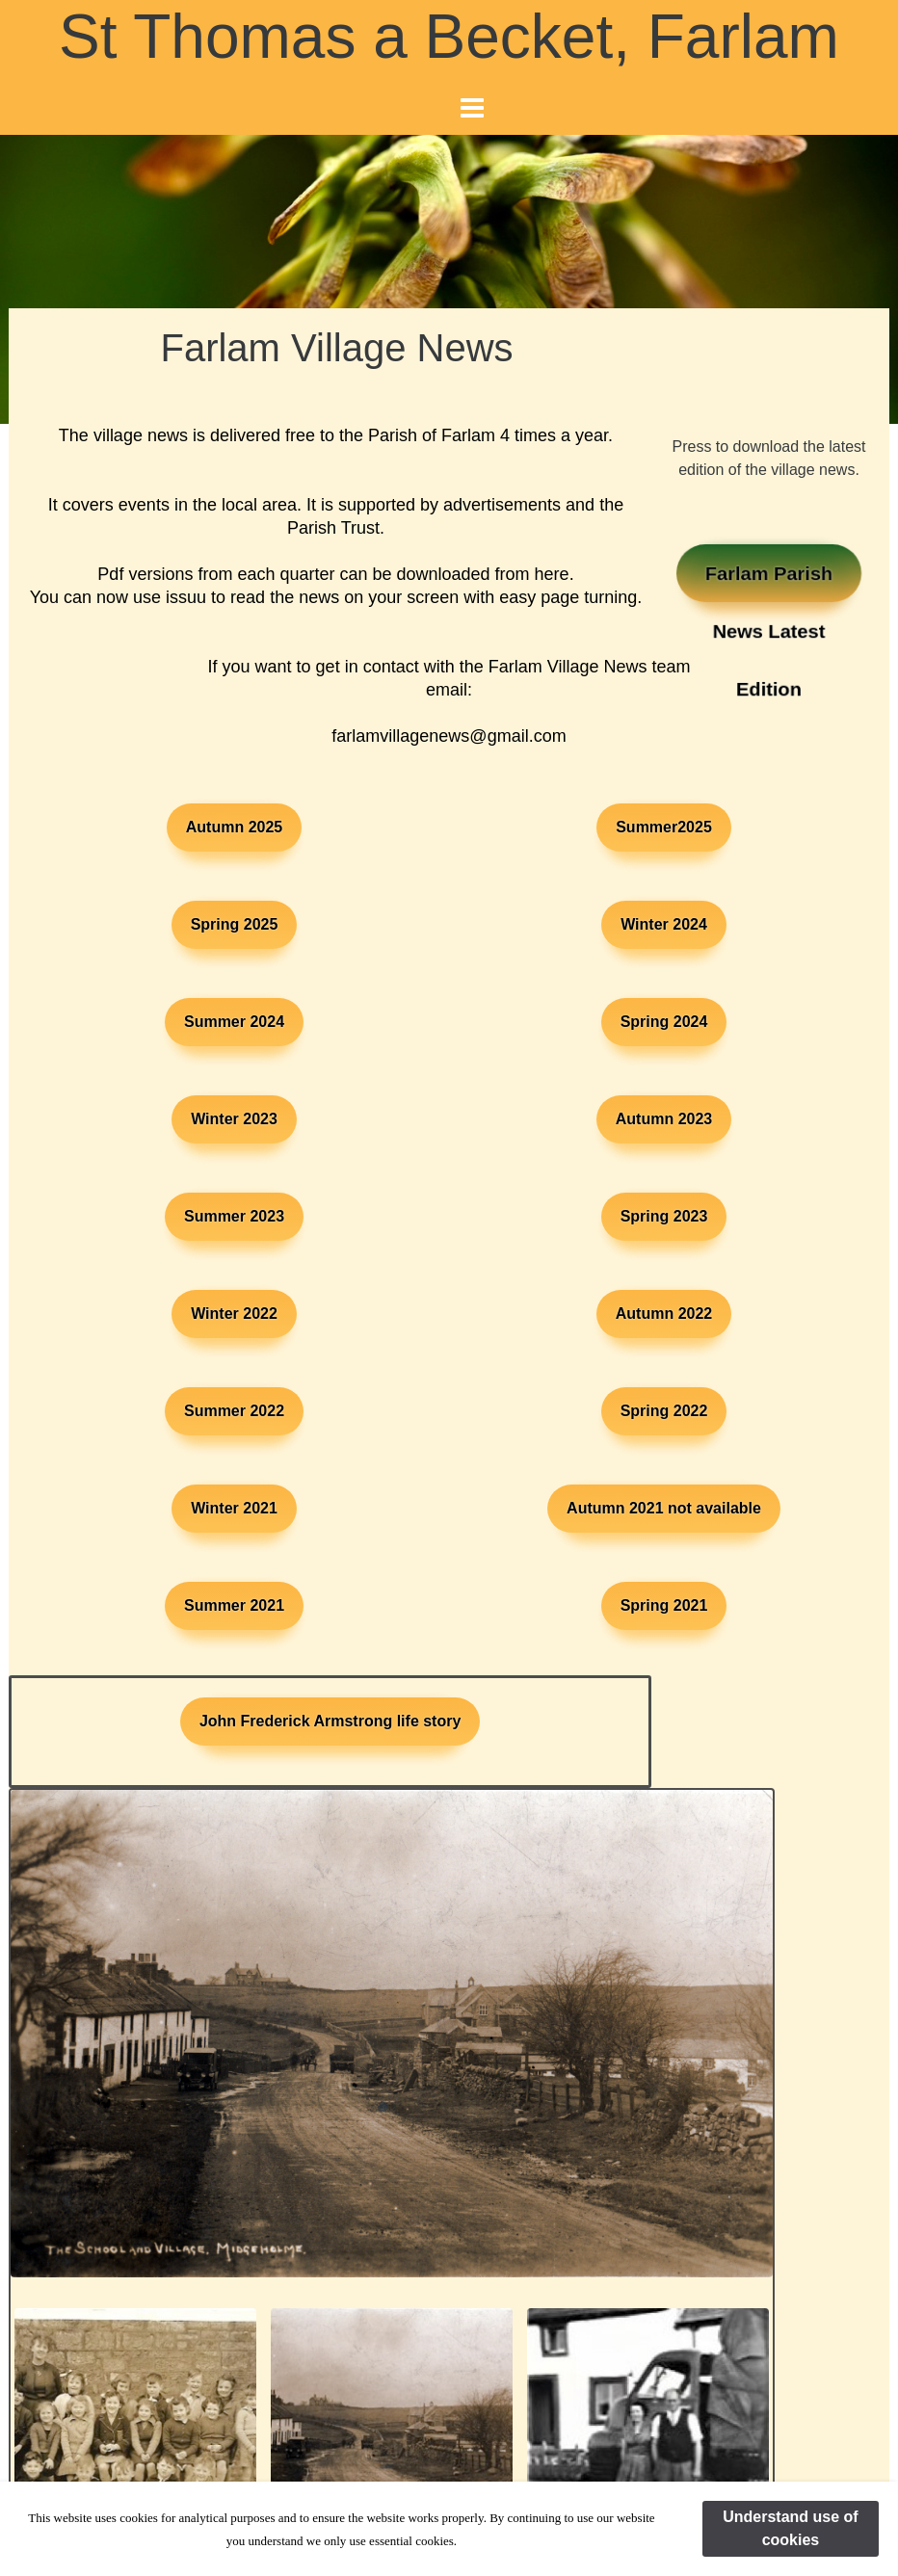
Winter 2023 (234, 1119)
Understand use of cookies (790, 2528)
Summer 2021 (234, 1605)
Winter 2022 (234, 1313)
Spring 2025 (234, 924)
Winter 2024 (664, 924)
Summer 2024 (234, 1021)
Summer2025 (664, 827)
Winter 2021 (234, 1508)
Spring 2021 (664, 1605)
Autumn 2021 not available (664, 1508)
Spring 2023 (664, 1216)
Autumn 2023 (664, 1119)
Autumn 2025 (234, 827)
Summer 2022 (234, 1411)
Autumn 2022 (664, 1313)
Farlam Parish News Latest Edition (768, 583)
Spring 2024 (664, 1021)
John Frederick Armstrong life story (330, 1721)
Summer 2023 (234, 1216)
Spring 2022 (664, 1411)
